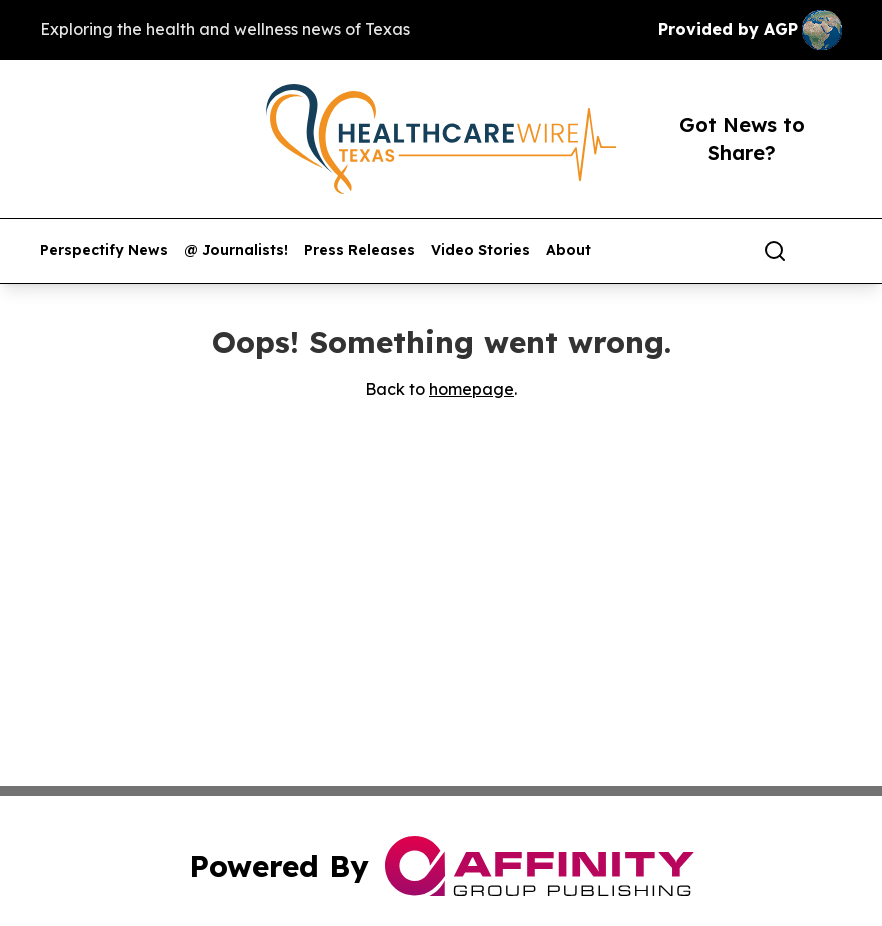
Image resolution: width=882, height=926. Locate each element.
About (568, 250)
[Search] (775, 251)
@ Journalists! (236, 250)
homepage (471, 389)
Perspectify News (104, 250)
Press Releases (359, 250)
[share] (828, 251)
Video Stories (480, 250)
